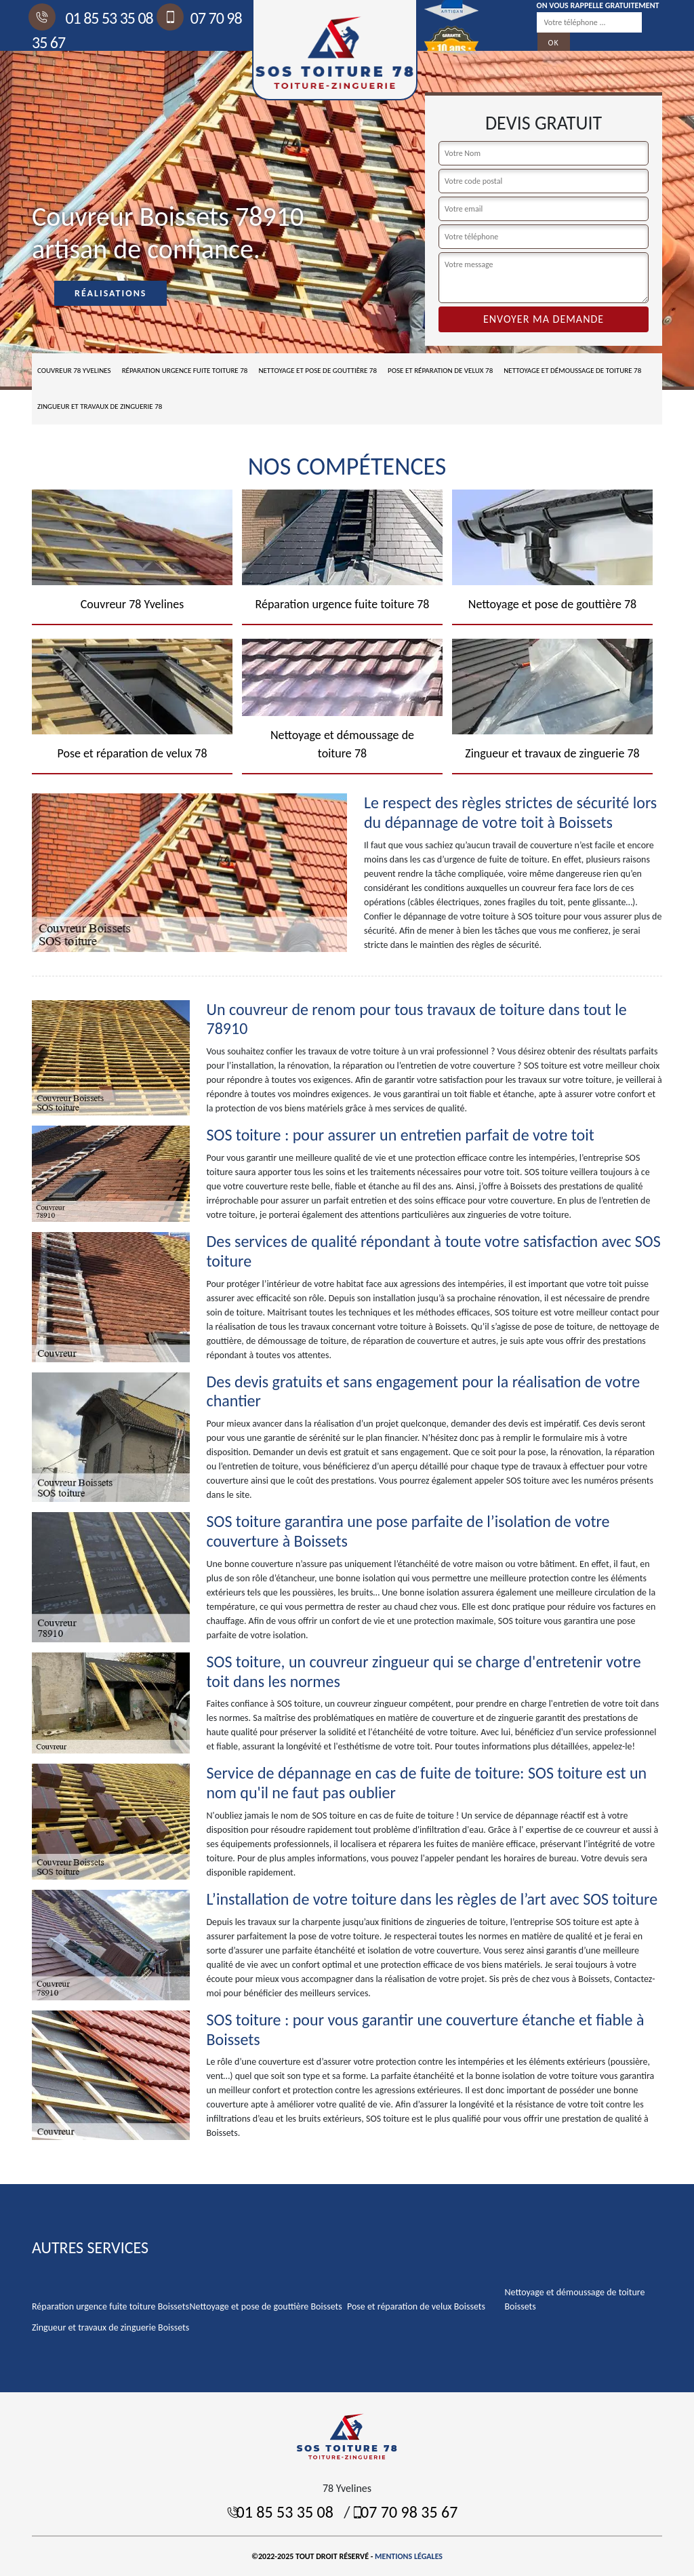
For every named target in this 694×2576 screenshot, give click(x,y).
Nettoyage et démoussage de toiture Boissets (575, 2299)
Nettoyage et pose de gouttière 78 (317, 370)
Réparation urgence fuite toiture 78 (185, 370)
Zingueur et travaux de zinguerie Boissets (110, 2327)
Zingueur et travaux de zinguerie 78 (99, 406)
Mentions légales (409, 2556)
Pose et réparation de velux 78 (440, 370)
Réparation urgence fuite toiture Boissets (110, 2306)
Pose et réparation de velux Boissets (416, 2306)
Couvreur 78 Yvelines (74, 370)
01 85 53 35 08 (92, 18)
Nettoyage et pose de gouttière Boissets (266, 2306)
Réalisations (110, 293)
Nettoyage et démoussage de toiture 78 (572, 370)
